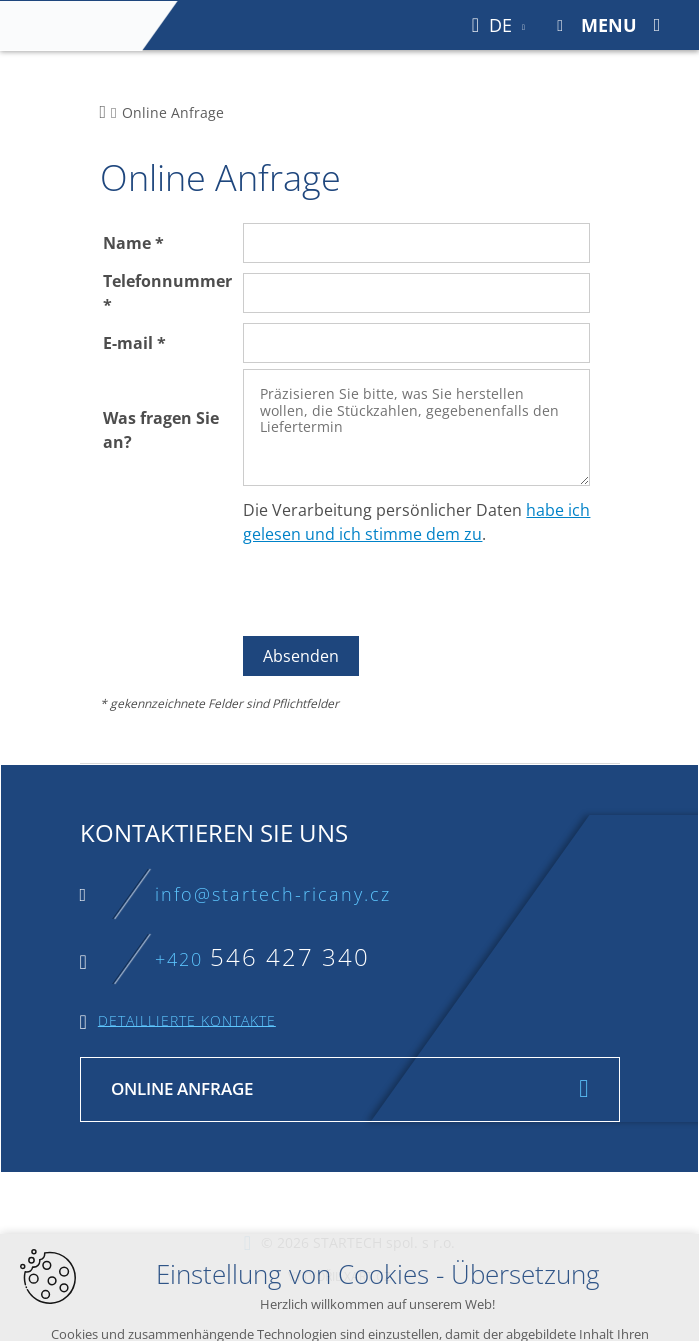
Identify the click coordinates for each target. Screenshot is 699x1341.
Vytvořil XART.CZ (339, 1276)
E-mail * (134, 343)
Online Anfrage (182, 1088)
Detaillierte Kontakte (187, 1019)
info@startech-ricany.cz (273, 894)
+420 (262, 959)
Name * (133, 243)
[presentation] (395, 591)
